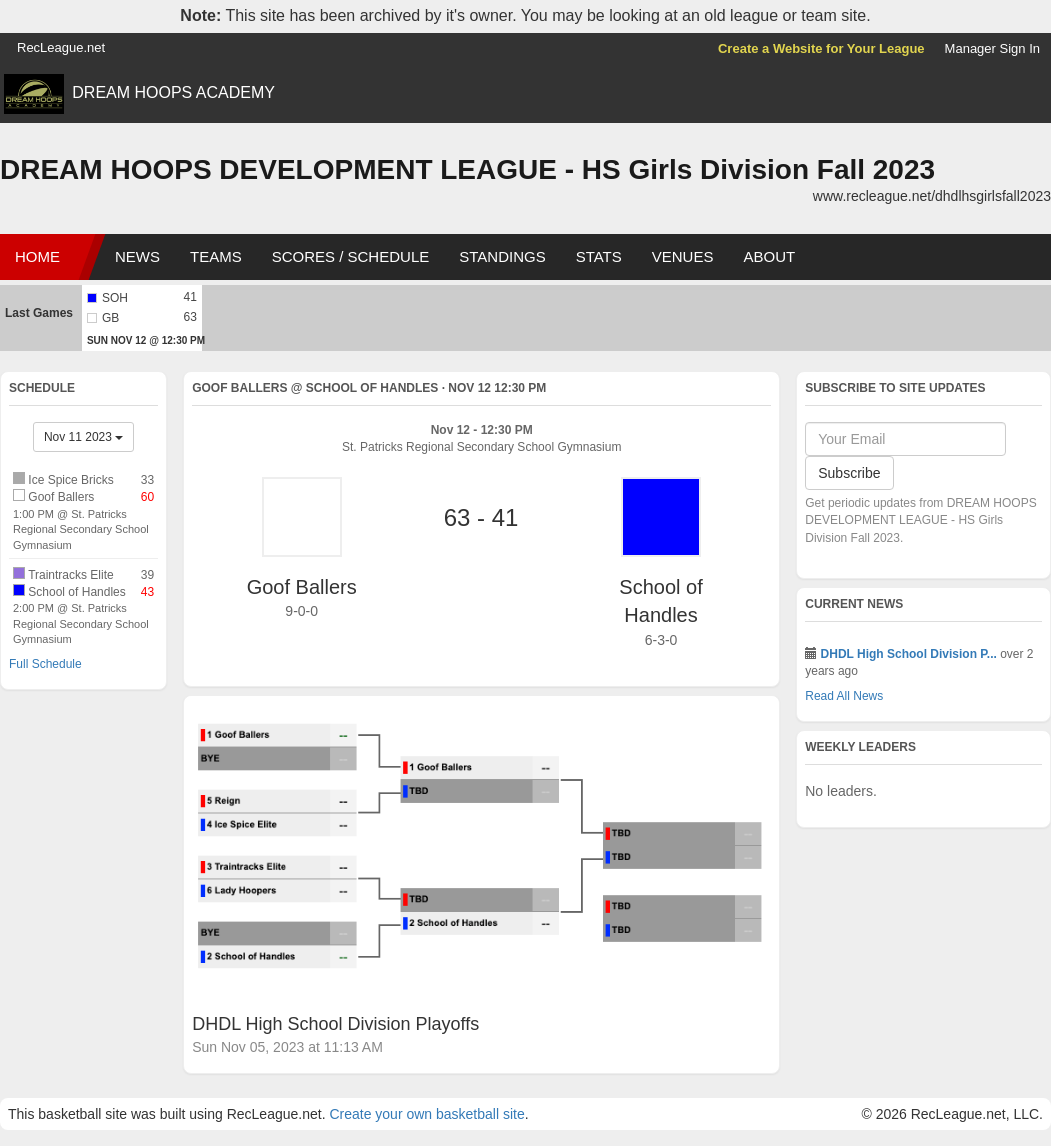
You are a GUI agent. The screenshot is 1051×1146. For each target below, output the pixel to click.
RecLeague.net (61, 47)
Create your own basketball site (426, 1114)
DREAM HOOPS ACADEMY (173, 92)
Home (37, 256)
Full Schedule (45, 664)
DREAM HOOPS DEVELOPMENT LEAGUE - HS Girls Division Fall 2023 (467, 169)
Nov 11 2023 (83, 437)
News (137, 256)
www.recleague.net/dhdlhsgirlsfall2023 (932, 196)
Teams (216, 256)
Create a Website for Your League (821, 48)
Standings (502, 256)
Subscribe (849, 473)
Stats (599, 256)
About (769, 256)
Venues (683, 256)
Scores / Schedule (351, 256)
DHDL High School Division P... (909, 654)
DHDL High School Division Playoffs (335, 1024)
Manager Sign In (992, 48)
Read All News (844, 696)
